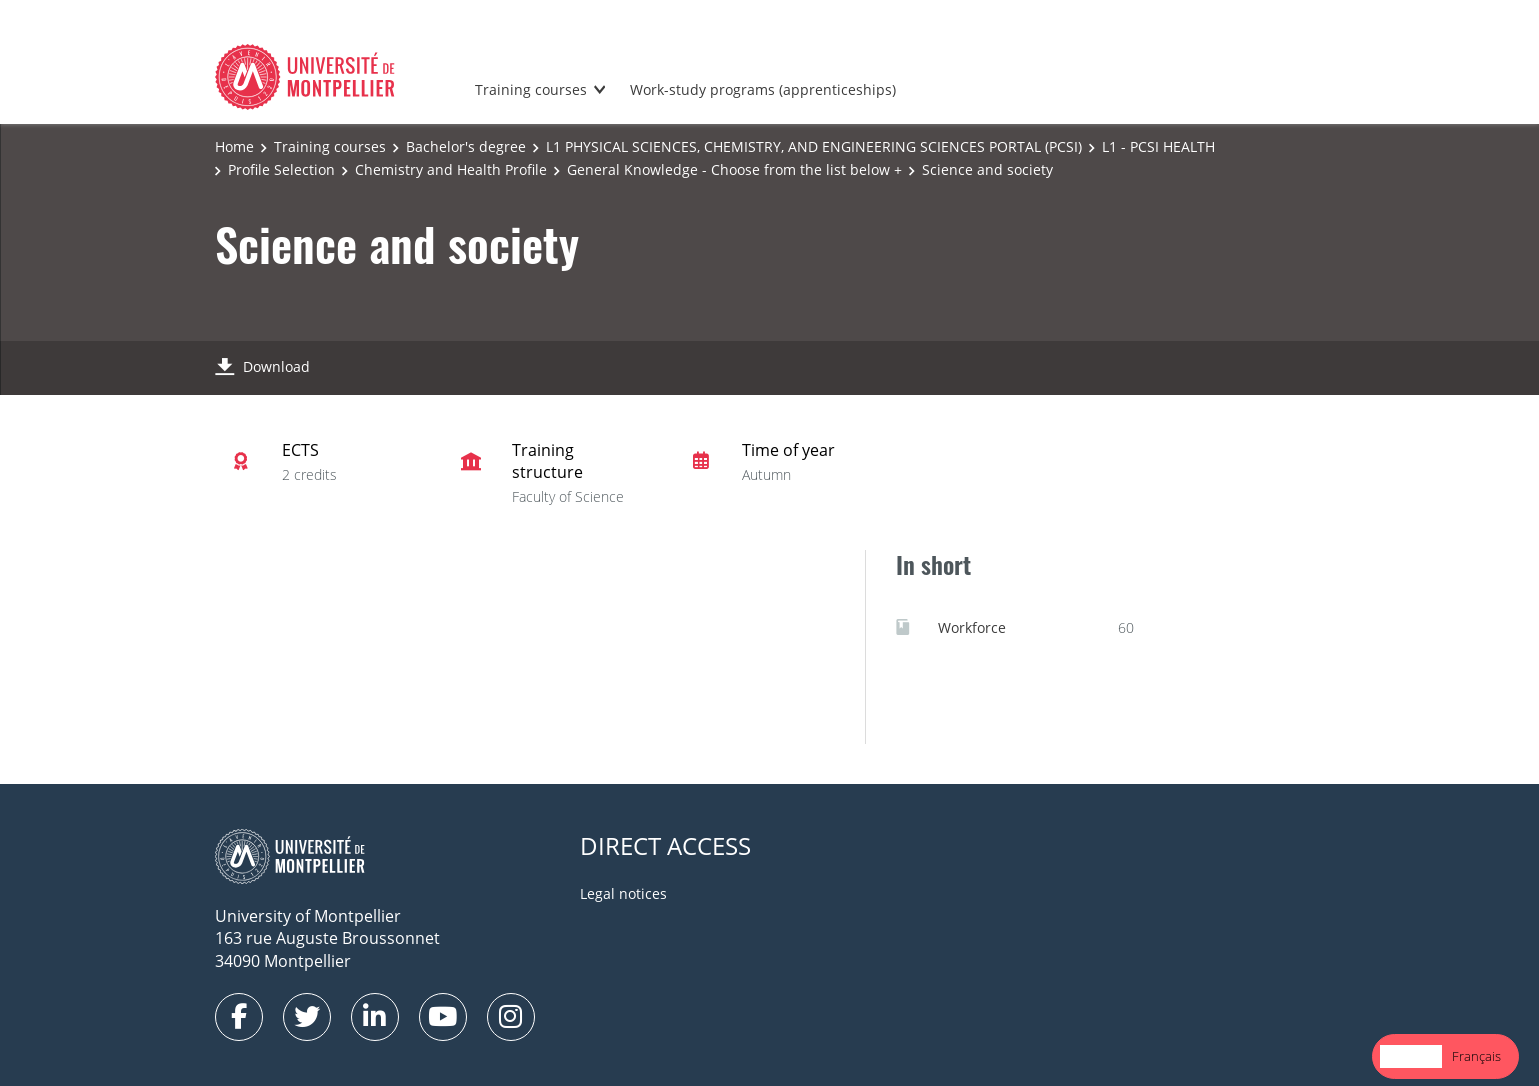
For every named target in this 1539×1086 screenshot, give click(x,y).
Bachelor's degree (466, 146)
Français (1476, 1056)
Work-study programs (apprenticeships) (763, 89)
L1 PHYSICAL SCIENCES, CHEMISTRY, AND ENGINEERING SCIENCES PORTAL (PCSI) (814, 146)
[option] (1476, 1056)
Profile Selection (281, 169)
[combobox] (1411, 1056)
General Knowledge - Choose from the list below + (734, 169)
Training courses (531, 89)
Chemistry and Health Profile (451, 169)
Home (234, 146)
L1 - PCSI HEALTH (1158, 146)
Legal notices (623, 893)
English (1411, 1056)
